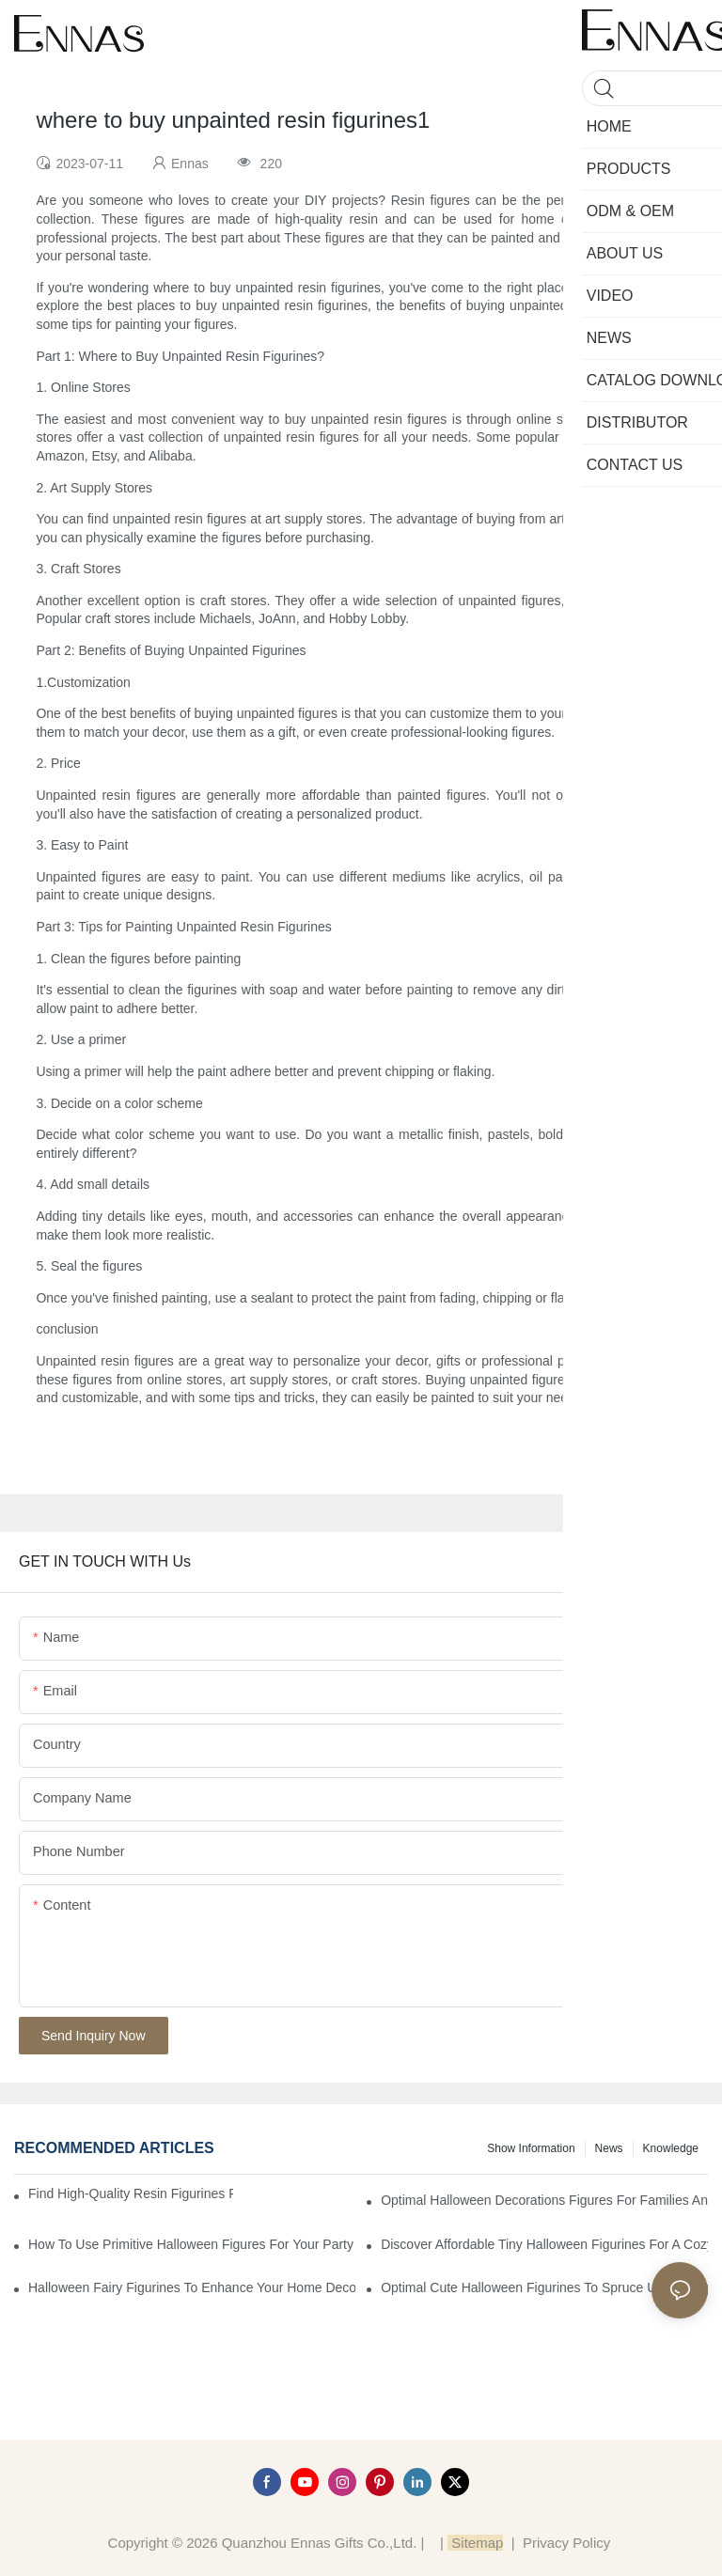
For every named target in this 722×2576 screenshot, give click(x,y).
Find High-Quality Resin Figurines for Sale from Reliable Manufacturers (130, 2193)
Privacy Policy (566, 2543)
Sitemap (475, 2543)
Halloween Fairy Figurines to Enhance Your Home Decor (191, 2287)
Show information (530, 2148)
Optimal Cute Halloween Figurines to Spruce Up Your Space (544, 2287)
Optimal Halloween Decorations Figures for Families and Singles (544, 2200)
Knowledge (670, 2148)
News (609, 2148)
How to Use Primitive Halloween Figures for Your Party (190, 2244)
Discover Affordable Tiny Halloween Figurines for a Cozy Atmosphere (544, 2244)
